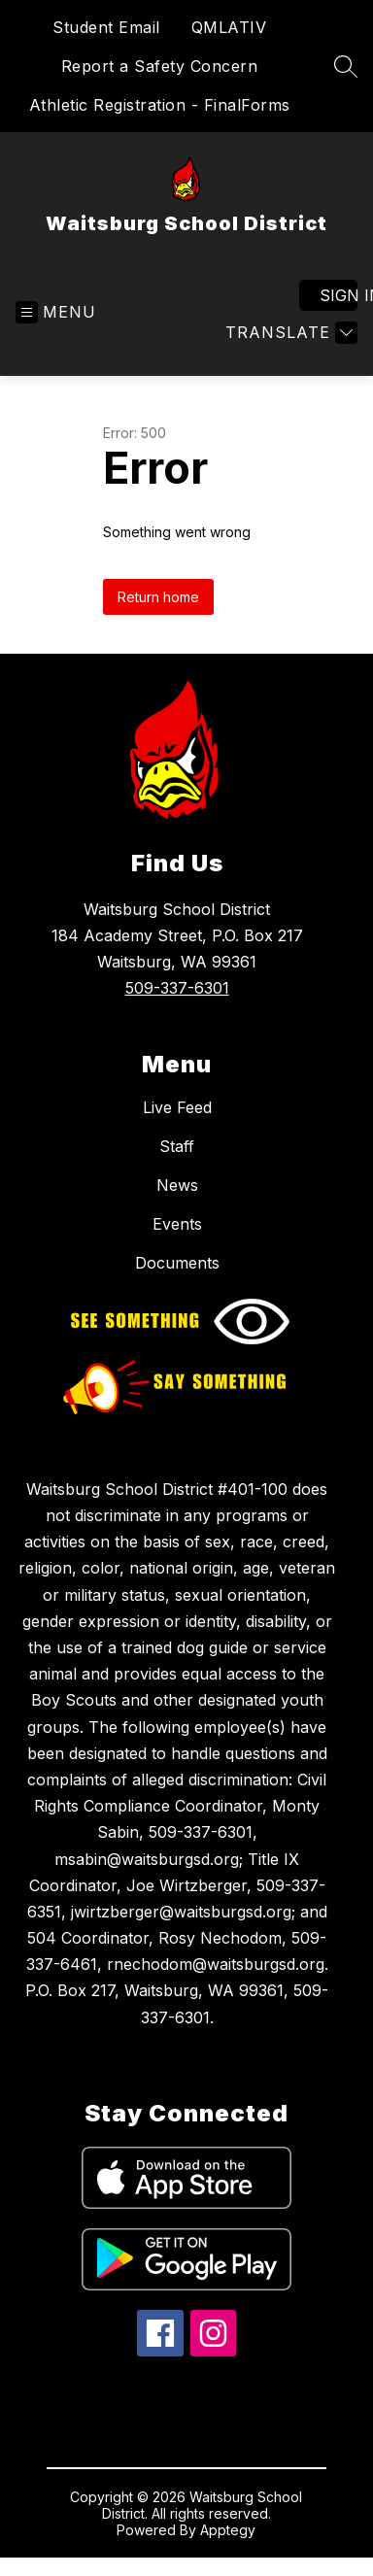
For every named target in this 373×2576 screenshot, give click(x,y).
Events (177, 1224)
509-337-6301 (177, 988)
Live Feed (177, 1107)
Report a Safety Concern (159, 66)
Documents (177, 1262)
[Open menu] (56, 312)
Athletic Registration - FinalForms (159, 105)
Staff (176, 1146)
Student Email (106, 27)
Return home (158, 597)
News (177, 1185)
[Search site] (345, 66)
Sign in (338, 295)
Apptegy (227, 2530)
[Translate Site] (288, 333)
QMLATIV (229, 27)
